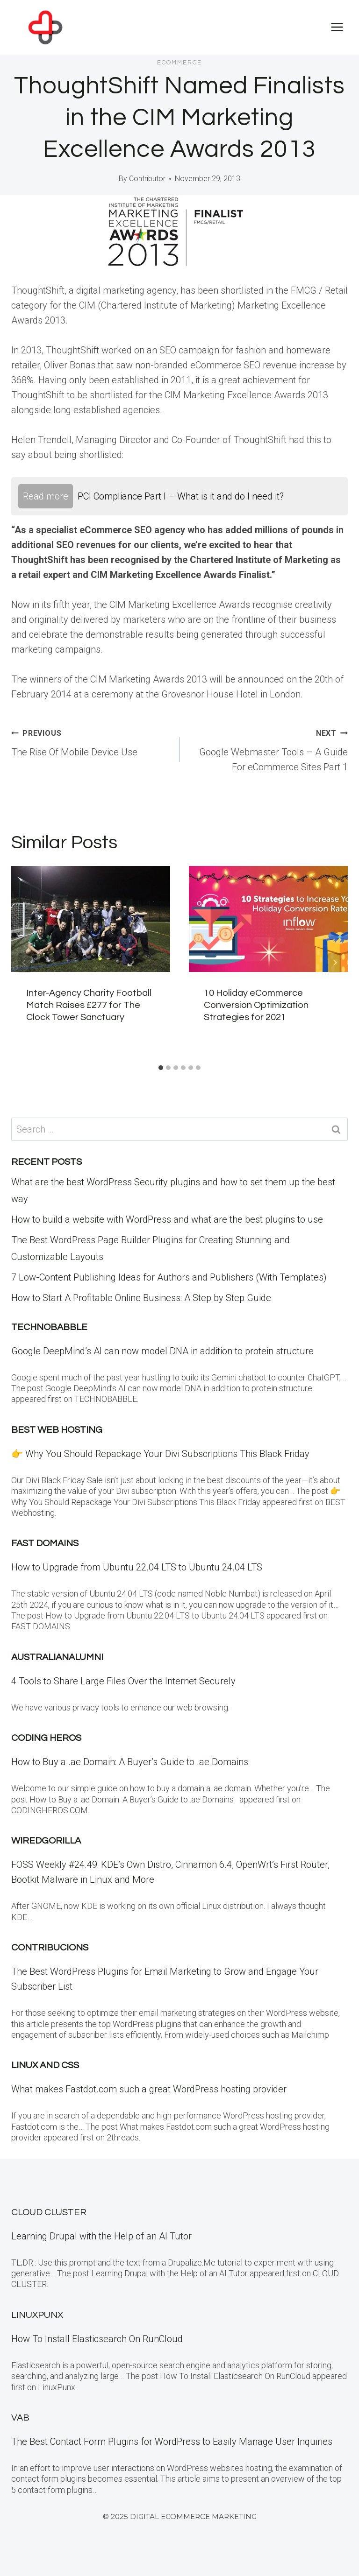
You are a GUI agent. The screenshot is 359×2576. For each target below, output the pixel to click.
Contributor (147, 178)
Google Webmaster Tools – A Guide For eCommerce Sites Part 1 (268, 749)
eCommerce (179, 62)
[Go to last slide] (24, 962)
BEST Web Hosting (56, 1430)
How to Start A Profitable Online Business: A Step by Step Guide (141, 1297)
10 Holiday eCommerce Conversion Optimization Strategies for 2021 (256, 1005)
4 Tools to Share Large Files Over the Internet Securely (123, 1681)
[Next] (334, 962)
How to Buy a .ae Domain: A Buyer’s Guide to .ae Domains (132, 1761)
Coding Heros (46, 1738)
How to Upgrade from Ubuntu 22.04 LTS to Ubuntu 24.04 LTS (136, 1567)
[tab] (160, 1067)
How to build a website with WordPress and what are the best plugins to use (167, 1219)
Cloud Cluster (48, 2212)
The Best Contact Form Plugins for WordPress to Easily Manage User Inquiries (171, 2441)
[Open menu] (337, 27)
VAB (20, 2417)
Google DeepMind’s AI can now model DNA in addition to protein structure (162, 1351)
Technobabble (49, 1327)
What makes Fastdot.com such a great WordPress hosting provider (149, 2089)
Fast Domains (45, 1543)
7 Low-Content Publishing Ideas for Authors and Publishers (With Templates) (169, 1277)
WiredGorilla (46, 1840)
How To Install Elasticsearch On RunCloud (97, 2338)
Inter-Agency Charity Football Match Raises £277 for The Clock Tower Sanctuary (88, 1005)
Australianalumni (57, 1657)
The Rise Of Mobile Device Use (90, 741)
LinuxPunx (37, 2315)
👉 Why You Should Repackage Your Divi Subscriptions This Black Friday (160, 1453)
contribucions (49, 1947)
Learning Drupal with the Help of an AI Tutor (101, 2236)
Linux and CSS (45, 2065)
